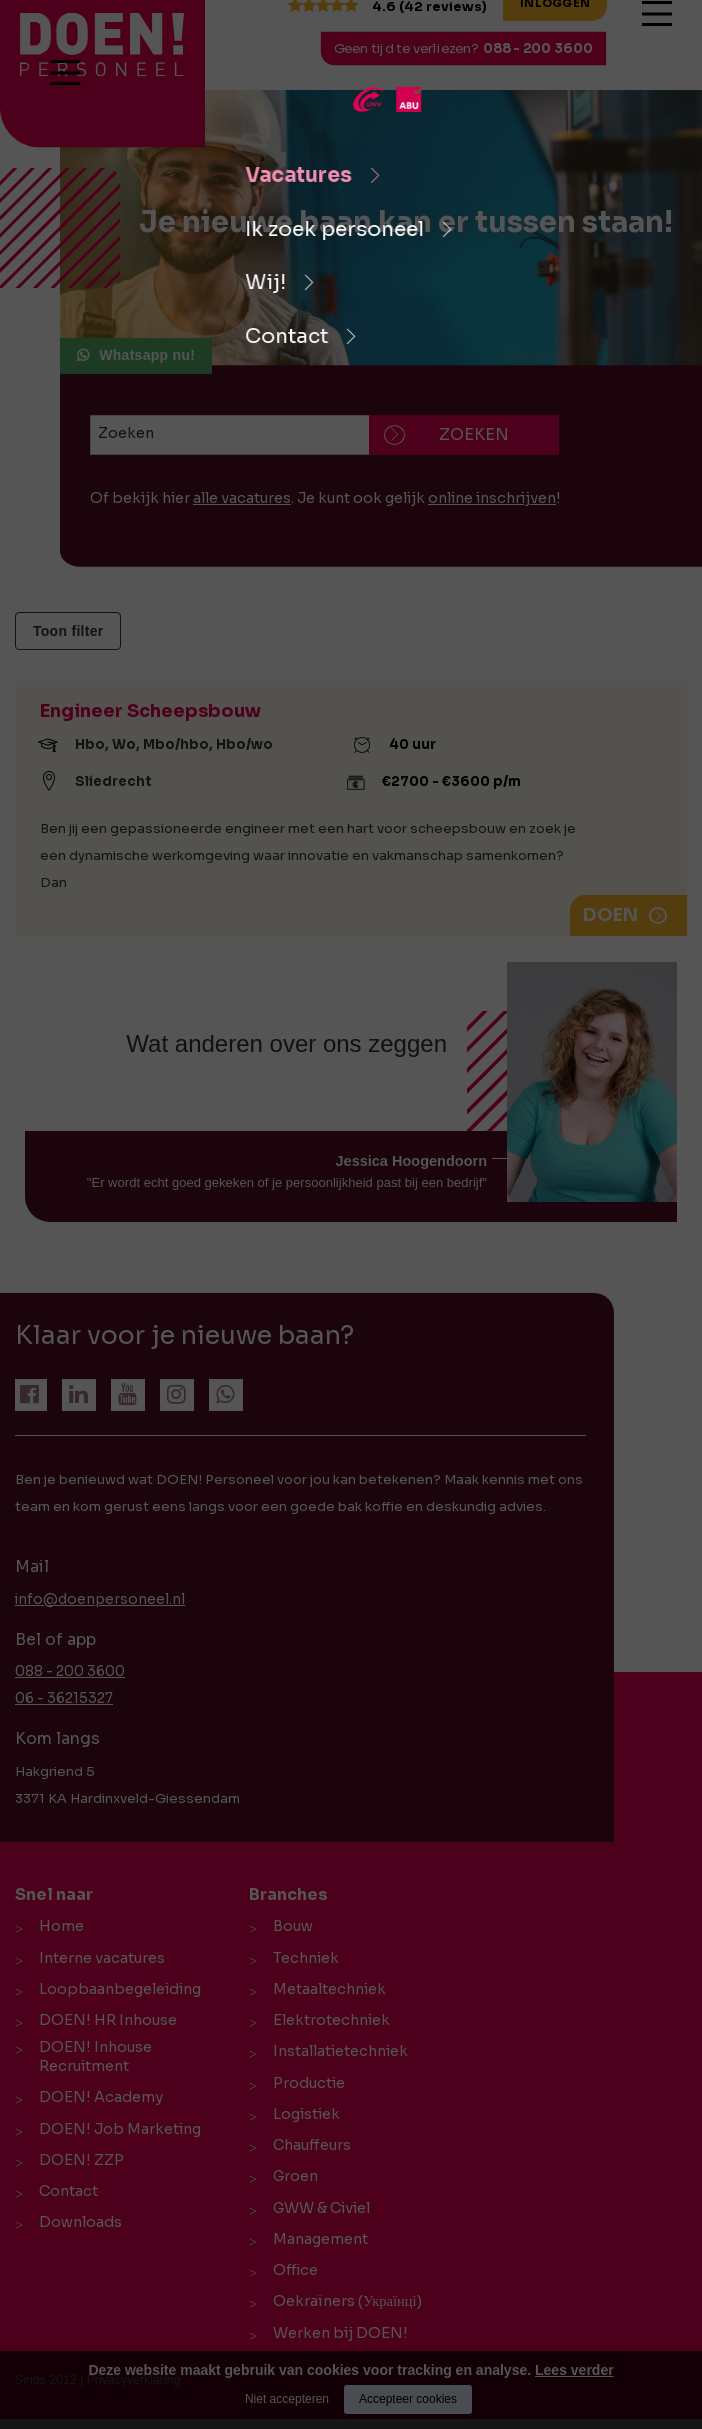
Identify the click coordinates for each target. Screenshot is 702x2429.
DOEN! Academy (97, 2106)
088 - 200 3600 (553, 58)
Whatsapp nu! (147, 355)
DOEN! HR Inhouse (104, 2022)
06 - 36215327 (63, 1698)
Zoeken (126, 433)
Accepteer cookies (408, 2399)
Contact (64, 2202)
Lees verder (574, 2370)
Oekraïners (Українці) (343, 2310)
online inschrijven (492, 498)
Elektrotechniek (327, 2022)
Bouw (289, 1926)
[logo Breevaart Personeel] (57, 44)
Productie (305, 2086)
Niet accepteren (287, 2399)
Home (57, 1926)
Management (316, 2246)
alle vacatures (242, 498)
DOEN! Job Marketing (116, 2138)
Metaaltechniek (325, 1990)
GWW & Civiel (317, 2214)
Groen (291, 2182)
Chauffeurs (308, 2150)
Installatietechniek (336, 2054)
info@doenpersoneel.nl (94, 1599)
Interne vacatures (98, 1958)
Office (291, 2278)
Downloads (76, 2234)
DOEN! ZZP (77, 2170)
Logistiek (302, 2118)
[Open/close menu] (672, 38)
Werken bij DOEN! (336, 2342)
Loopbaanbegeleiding (116, 1990)
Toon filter (68, 631)
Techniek (302, 1958)
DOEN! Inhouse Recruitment (91, 2063)
